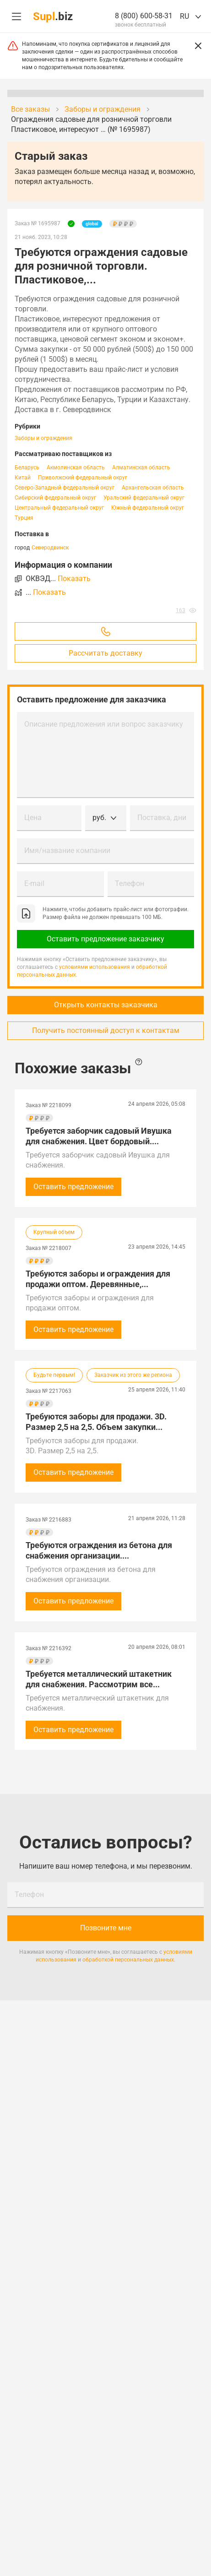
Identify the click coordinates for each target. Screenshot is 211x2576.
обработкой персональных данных (128, 1959)
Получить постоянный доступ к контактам (105, 1030)
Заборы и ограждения (43, 438)
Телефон (129, 883)
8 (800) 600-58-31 (144, 15)
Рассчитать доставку (105, 653)
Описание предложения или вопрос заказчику (103, 724)
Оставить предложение (73, 1186)
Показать (74, 578)
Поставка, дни (161, 817)
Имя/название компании (67, 850)
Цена (33, 817)
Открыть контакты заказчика (105, 1004)
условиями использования (94, 967)
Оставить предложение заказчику (105, 939)
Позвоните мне (105, 1928)
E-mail (34, 883)
